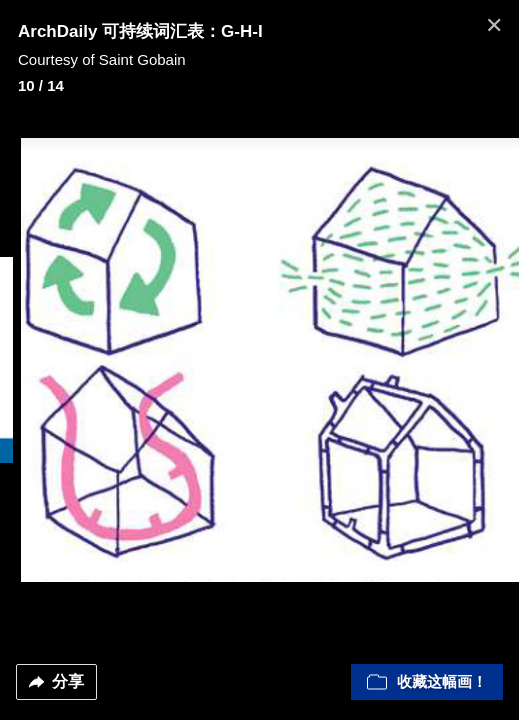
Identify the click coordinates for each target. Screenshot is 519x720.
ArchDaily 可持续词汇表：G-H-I (140, 31)
